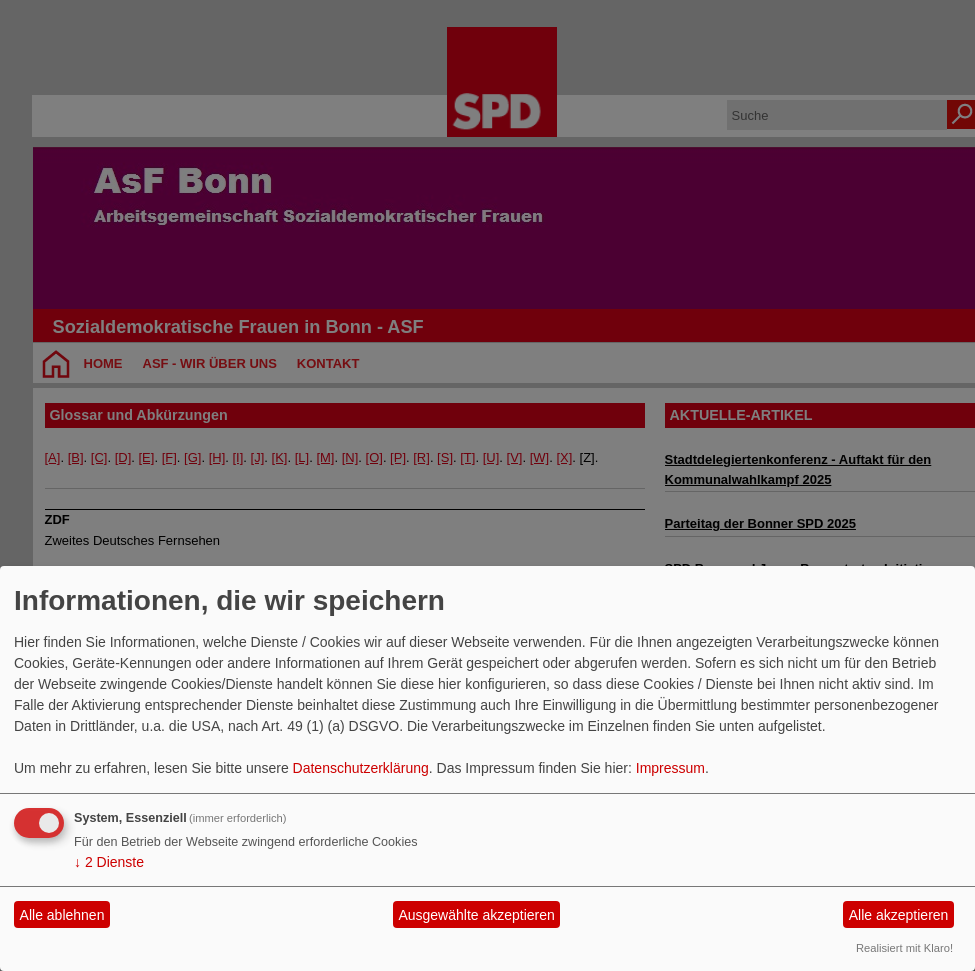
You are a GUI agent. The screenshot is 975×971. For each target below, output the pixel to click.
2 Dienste (109, 862)
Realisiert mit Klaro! (904, 948)
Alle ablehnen (62, 915)
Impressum (670, 768)
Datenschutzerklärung (361, 768)
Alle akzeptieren (899, 915)
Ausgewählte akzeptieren (476, 915)
